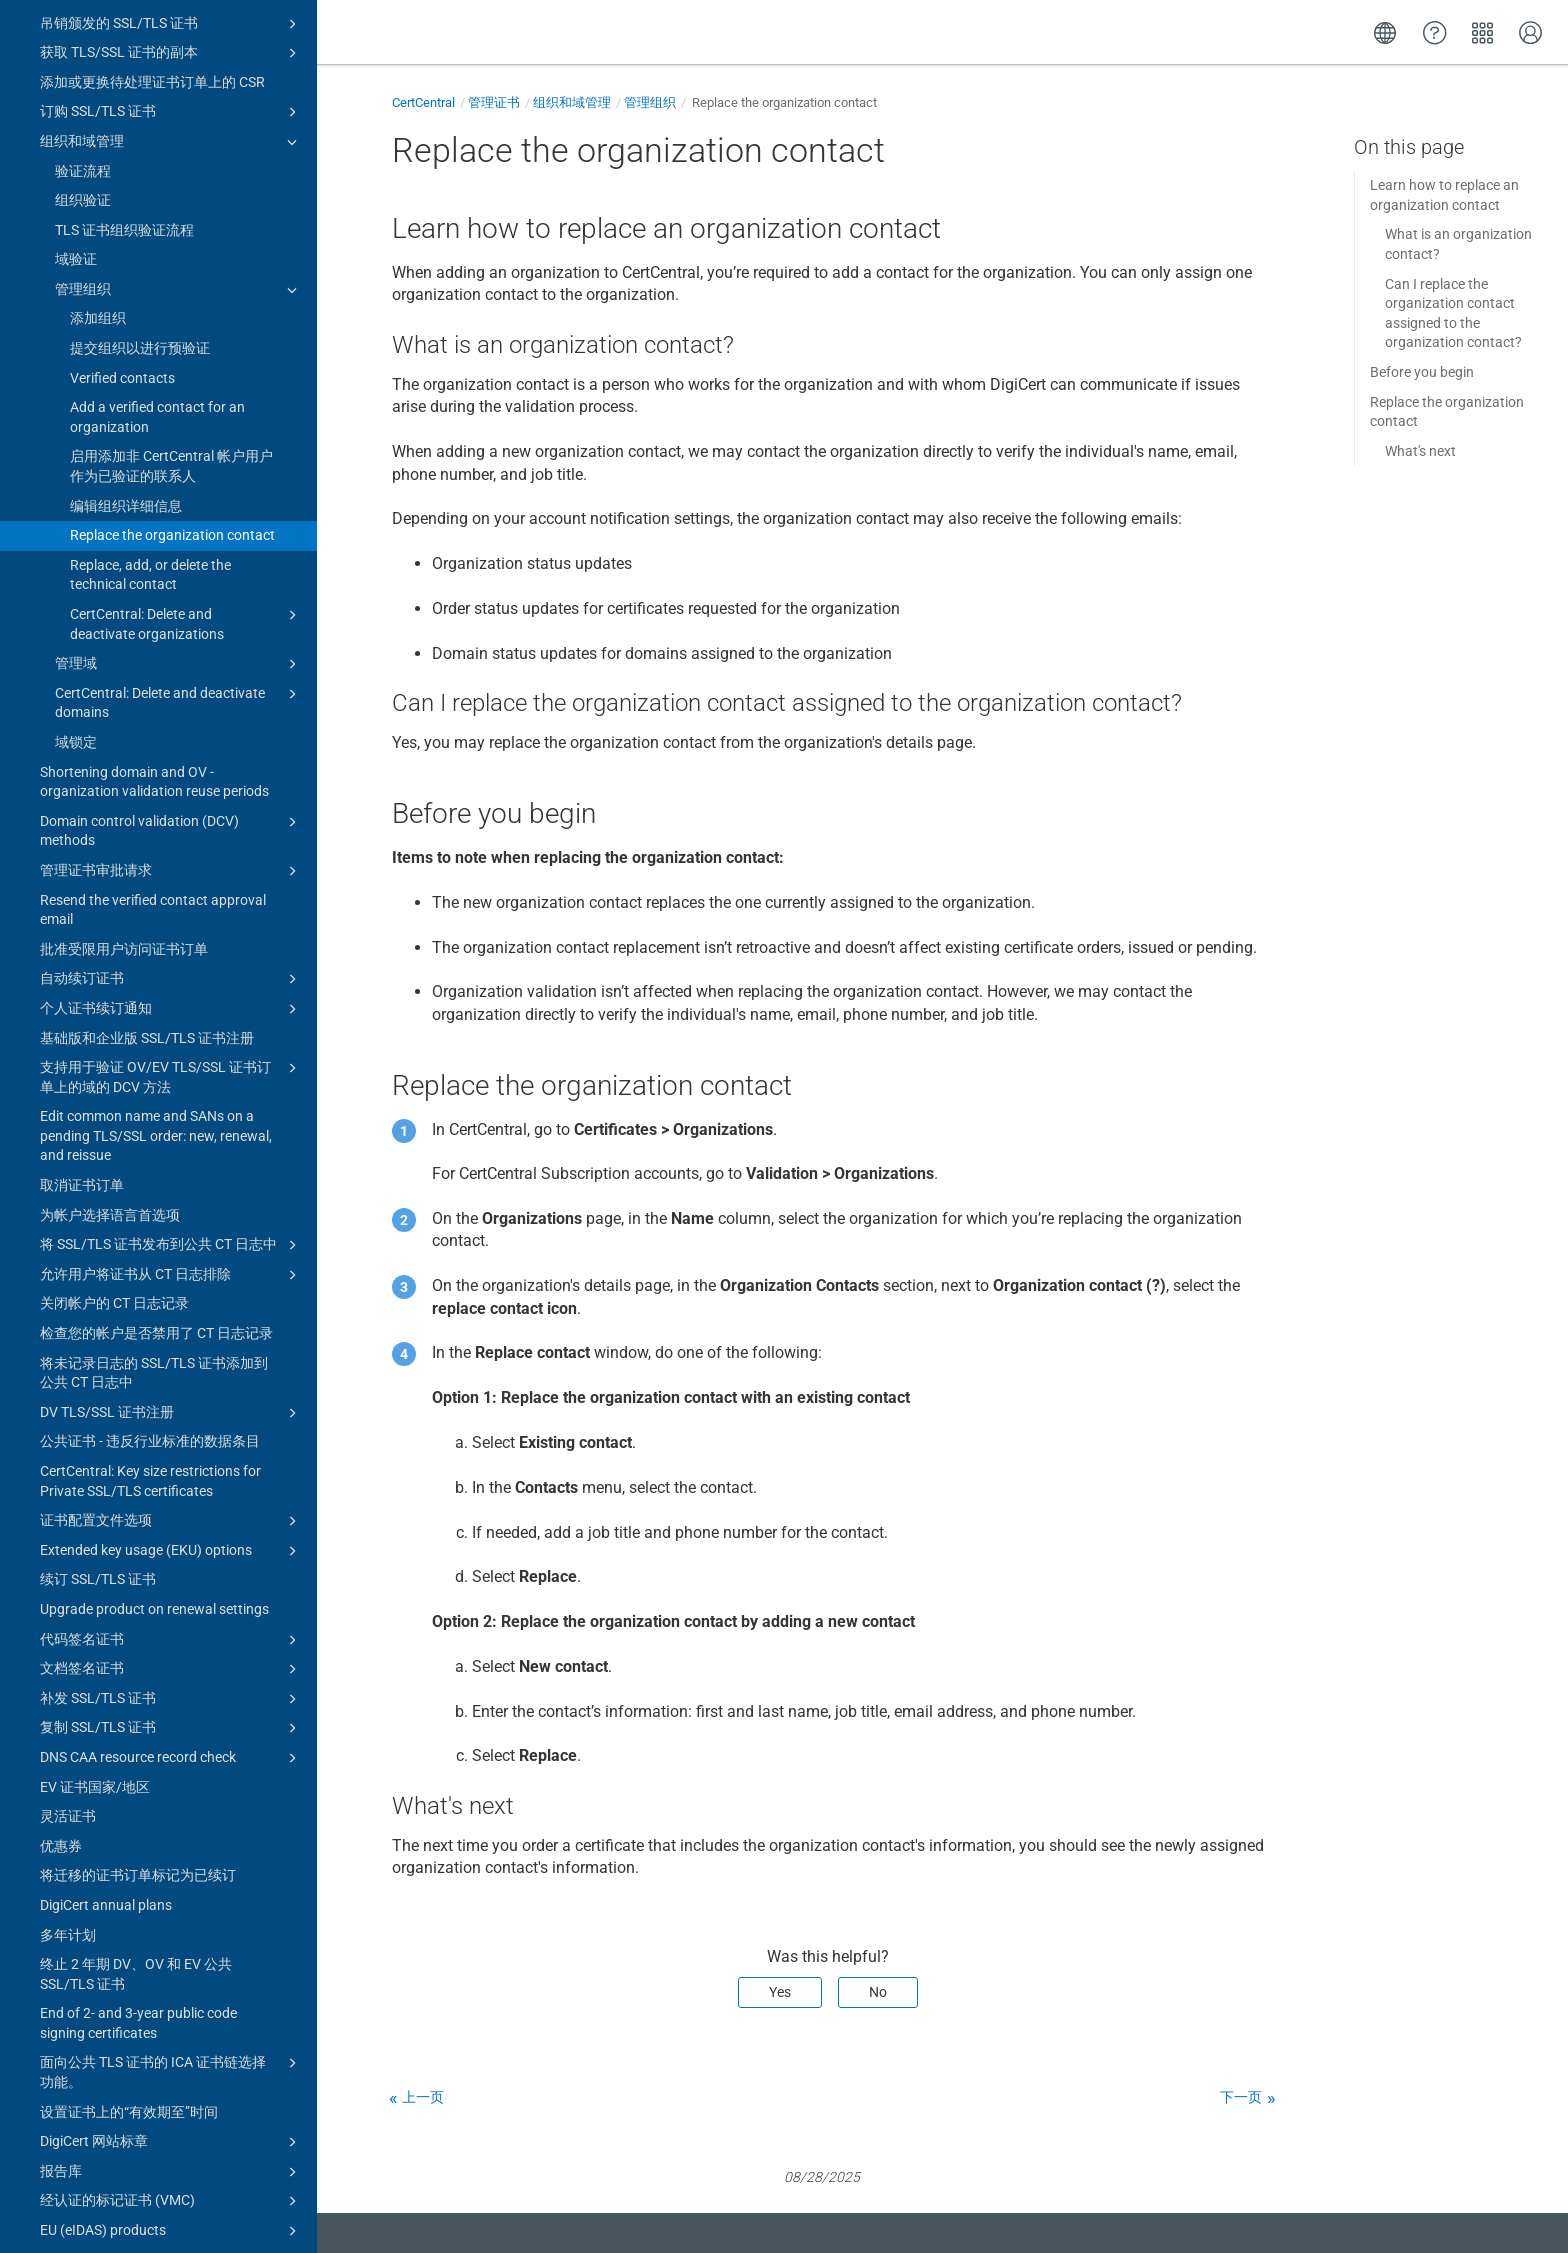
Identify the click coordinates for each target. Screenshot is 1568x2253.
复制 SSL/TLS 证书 (171, 1552)
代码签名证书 (171, 1464)
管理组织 (179, 114)
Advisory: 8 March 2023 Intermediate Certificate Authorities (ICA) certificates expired (154, 2132)
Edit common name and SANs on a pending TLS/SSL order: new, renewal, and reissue (156, 959)
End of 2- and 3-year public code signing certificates (138, 1847)
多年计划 (68, 1759)
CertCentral (423, 102)
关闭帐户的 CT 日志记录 (114, 1127)
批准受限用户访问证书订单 (124, 773)
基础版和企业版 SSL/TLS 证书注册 (147, 862)
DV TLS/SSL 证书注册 (171, 1237)
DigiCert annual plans (106, 1729)
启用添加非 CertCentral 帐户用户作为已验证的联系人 (171, 290)
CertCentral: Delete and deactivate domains (179, 526)
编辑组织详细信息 (126, 330)
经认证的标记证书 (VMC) (171, 2025)
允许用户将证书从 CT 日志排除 (171, 1099)
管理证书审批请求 (171, 695)
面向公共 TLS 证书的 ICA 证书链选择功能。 (171, 1895)
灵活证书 (68, 1640)
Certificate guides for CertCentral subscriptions (171, 2191)
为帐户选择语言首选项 (110, 1039)
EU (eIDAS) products (171, 2055)
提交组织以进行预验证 (140, 172)
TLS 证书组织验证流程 (124, 54)
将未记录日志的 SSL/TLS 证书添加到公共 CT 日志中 (154, 1197)
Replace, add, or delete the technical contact (150, 399)
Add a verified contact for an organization (157, 241)
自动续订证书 (171, 803)
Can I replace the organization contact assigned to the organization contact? (1453, 313)
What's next (1420, 451)
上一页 (423, 2097)
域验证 (76, 83)
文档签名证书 (171, 1493)
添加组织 (98, 142)
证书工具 (164, 2232)
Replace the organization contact (172, 359)
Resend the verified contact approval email (153, 734)
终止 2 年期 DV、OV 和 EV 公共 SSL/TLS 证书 (136, 1798)
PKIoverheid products (171, 2085)
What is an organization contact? (1458, 244)
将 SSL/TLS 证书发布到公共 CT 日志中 (171, 1069)
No (878, 1992)
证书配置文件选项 (171, 1345)
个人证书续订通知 (171, 833)
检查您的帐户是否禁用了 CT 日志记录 (156, 1157)
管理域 (179, 488)
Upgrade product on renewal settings (154, 1433)
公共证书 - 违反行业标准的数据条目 (150, 1265)
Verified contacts (122, 202)
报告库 (171, 1996)
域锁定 (76, 566)
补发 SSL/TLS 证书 (171, 1523)
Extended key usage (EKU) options (171, 1375)
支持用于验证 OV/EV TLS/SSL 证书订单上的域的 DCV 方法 (171, 900)
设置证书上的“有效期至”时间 (129, 1936)
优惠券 (61, 1670)
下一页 (1241, 2097)
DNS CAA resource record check (171, 1582)
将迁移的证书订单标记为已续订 (138, 1699)
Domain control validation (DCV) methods (171, 654)
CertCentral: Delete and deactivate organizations (186, 447)
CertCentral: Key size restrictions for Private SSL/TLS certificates (150, 1305)
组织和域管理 (572, 102)
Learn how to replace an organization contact (1444, 195)
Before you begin (1422, 372)
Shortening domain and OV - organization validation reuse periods (154, 606)
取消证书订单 (82, 1009)
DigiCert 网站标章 (171, 1966)
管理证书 (494, 102)
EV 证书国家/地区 (95, 1611)
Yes (780, 1992)
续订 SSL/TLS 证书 (98, 1403)
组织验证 (83, 24)
